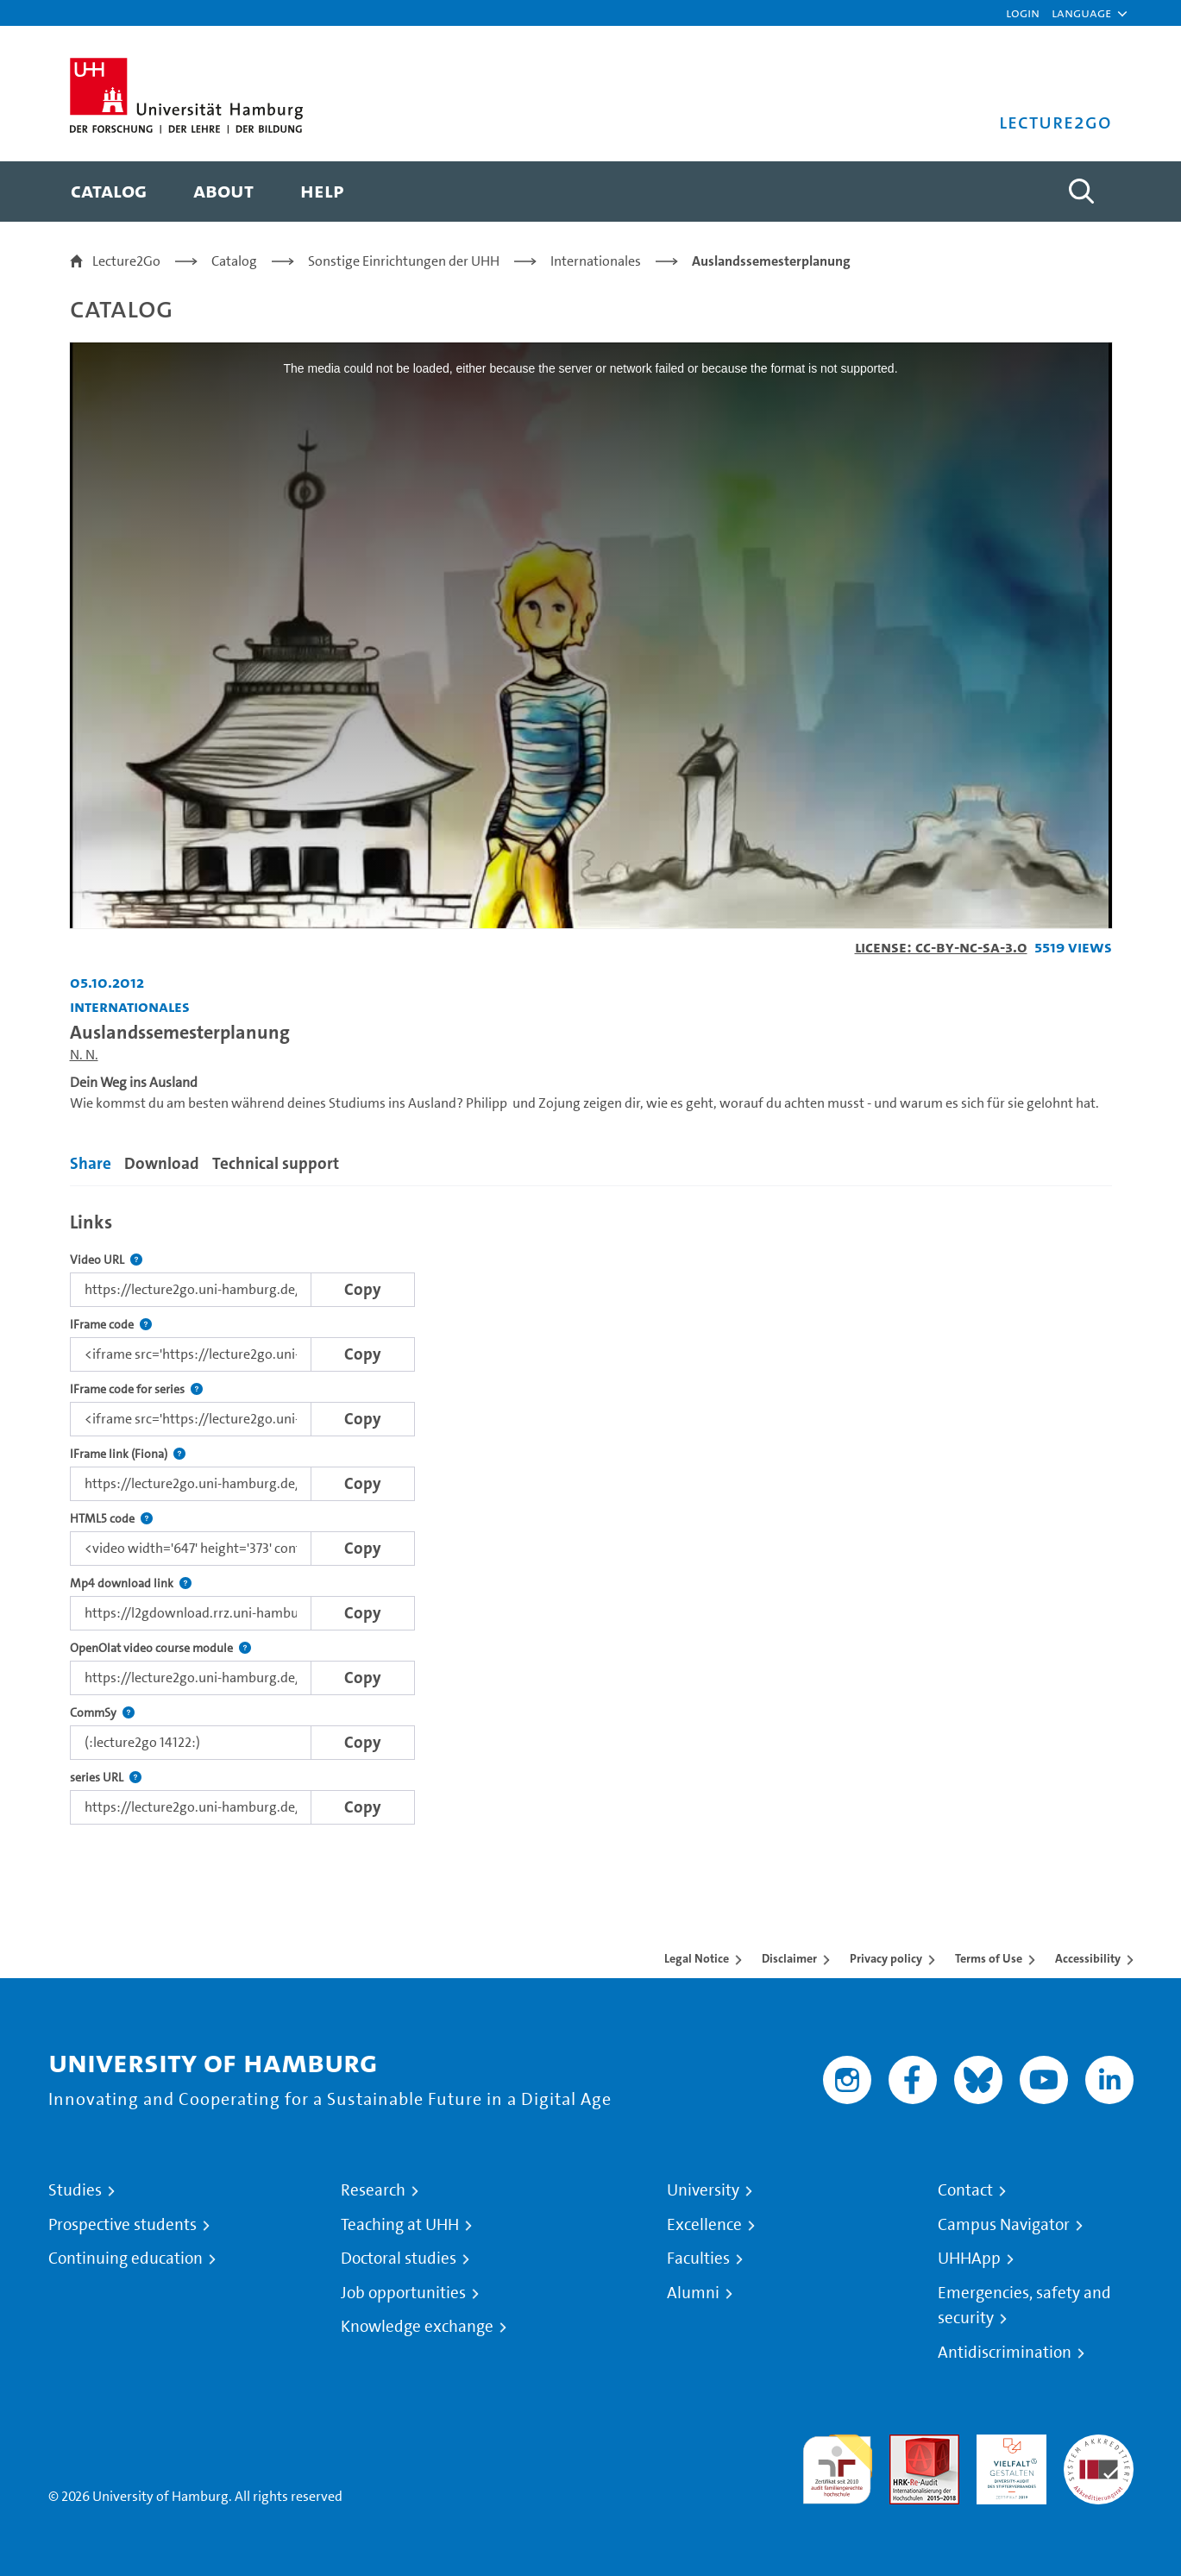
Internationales (595, 261)
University (703, 2190)
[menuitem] (109, 191)
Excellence (704, 2225)
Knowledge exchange (417, 2326)
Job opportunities (403, 2293)
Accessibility (1088, 1958)
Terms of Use (988, 1958)
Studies (75, 2190)
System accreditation (1099, 2454)
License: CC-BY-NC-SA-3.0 (941, 947)
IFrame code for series (136, 1389)
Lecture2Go (126, 261)
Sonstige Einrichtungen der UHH (403, 261)
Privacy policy (886, 1958)
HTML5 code (111, 1519)
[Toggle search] (1082, 191)
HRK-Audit (1007, 2444)
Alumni (693, 2293)
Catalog (234, 261)
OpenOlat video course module (160, 1648)
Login (1023, 12)
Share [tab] (90, 1163)
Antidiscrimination (1004, 2352)
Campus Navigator (1004, 2225)
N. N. (84, 1055)
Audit (905, 2444)
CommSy (102, 1713)
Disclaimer (789, 1958)
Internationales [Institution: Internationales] (130, 1006)
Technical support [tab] (275, 1163)
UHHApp (969, 2258)
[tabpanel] (591, 1513)
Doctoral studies (398, 2258)
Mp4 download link (131, 1583)
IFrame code (111, 1325)
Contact (965, 2190)
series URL (105, 1778)
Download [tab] (161, 1163)
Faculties (698, 2258)
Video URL (106, 1260)
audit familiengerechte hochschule (837, 2465)
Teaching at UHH (400, 2225)
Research (373, 2190)
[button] (1081, 13)
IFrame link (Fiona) (127, 1454)
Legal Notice (696, 1958)
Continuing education (125, 2258)
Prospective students (122, 2225)
